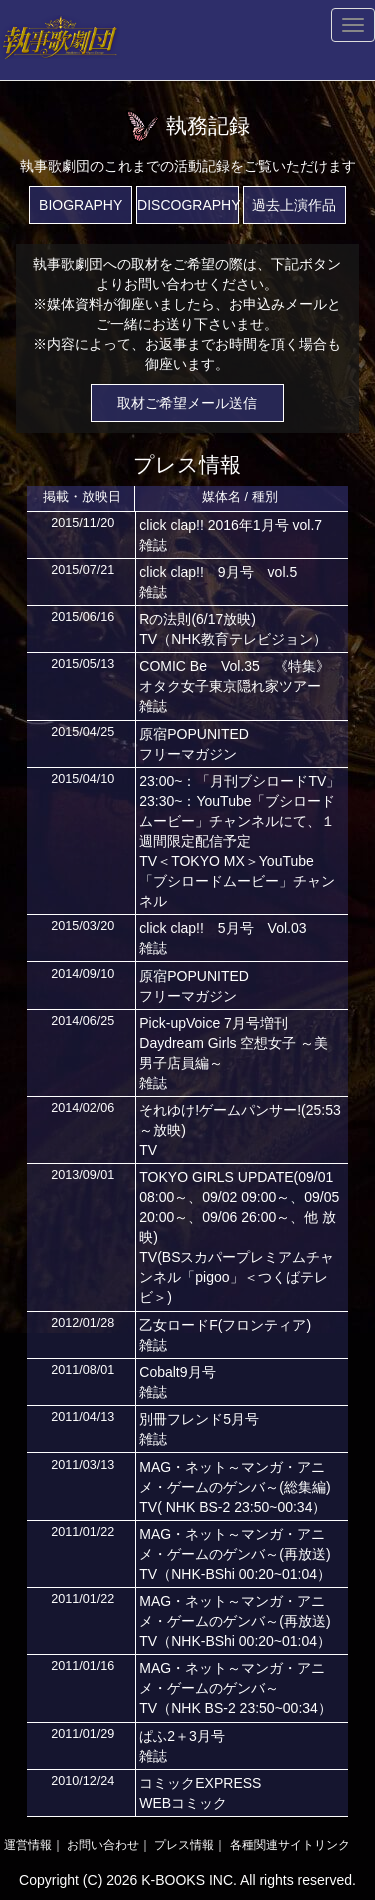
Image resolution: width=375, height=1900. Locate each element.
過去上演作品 (294, 205)
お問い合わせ (103, 1845)
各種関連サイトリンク (290, 1845)
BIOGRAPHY (80, 205)
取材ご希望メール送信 (187, 403)
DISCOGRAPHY (188, 205)
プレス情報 (184, 1845)
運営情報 (28, 1845)
